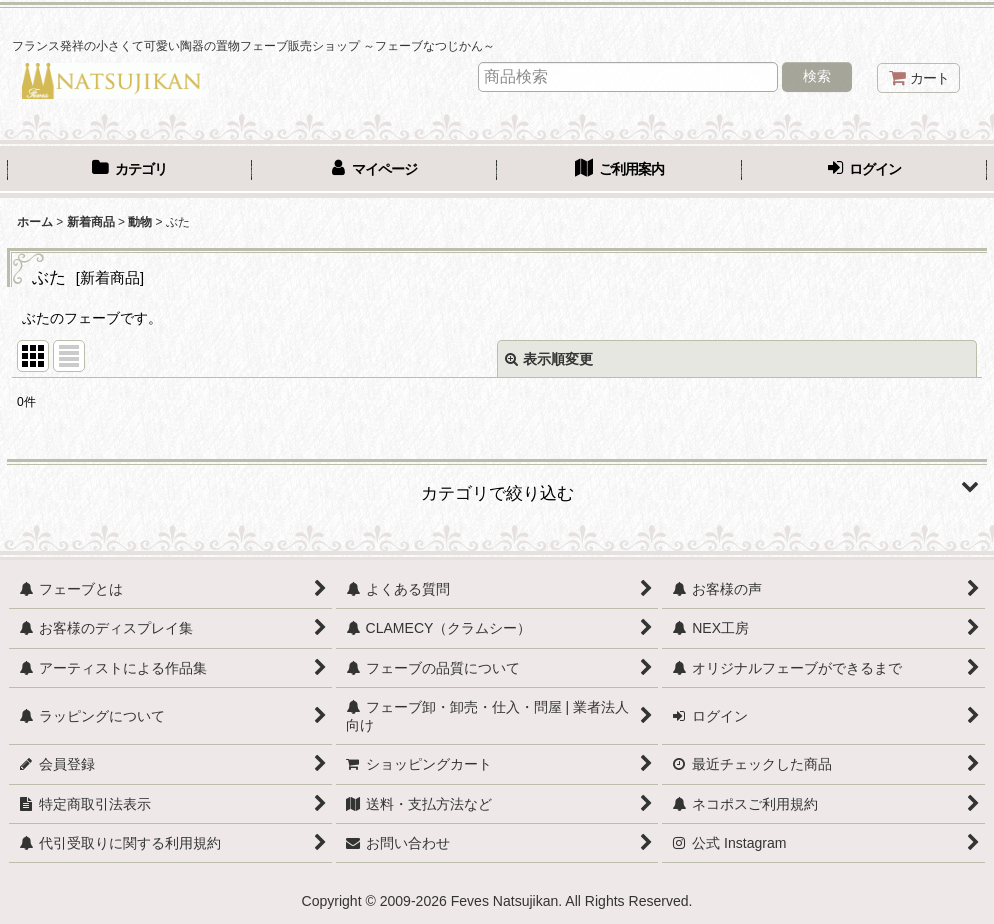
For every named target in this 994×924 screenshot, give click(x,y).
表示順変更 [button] (549, 359)
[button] (497, 486)
